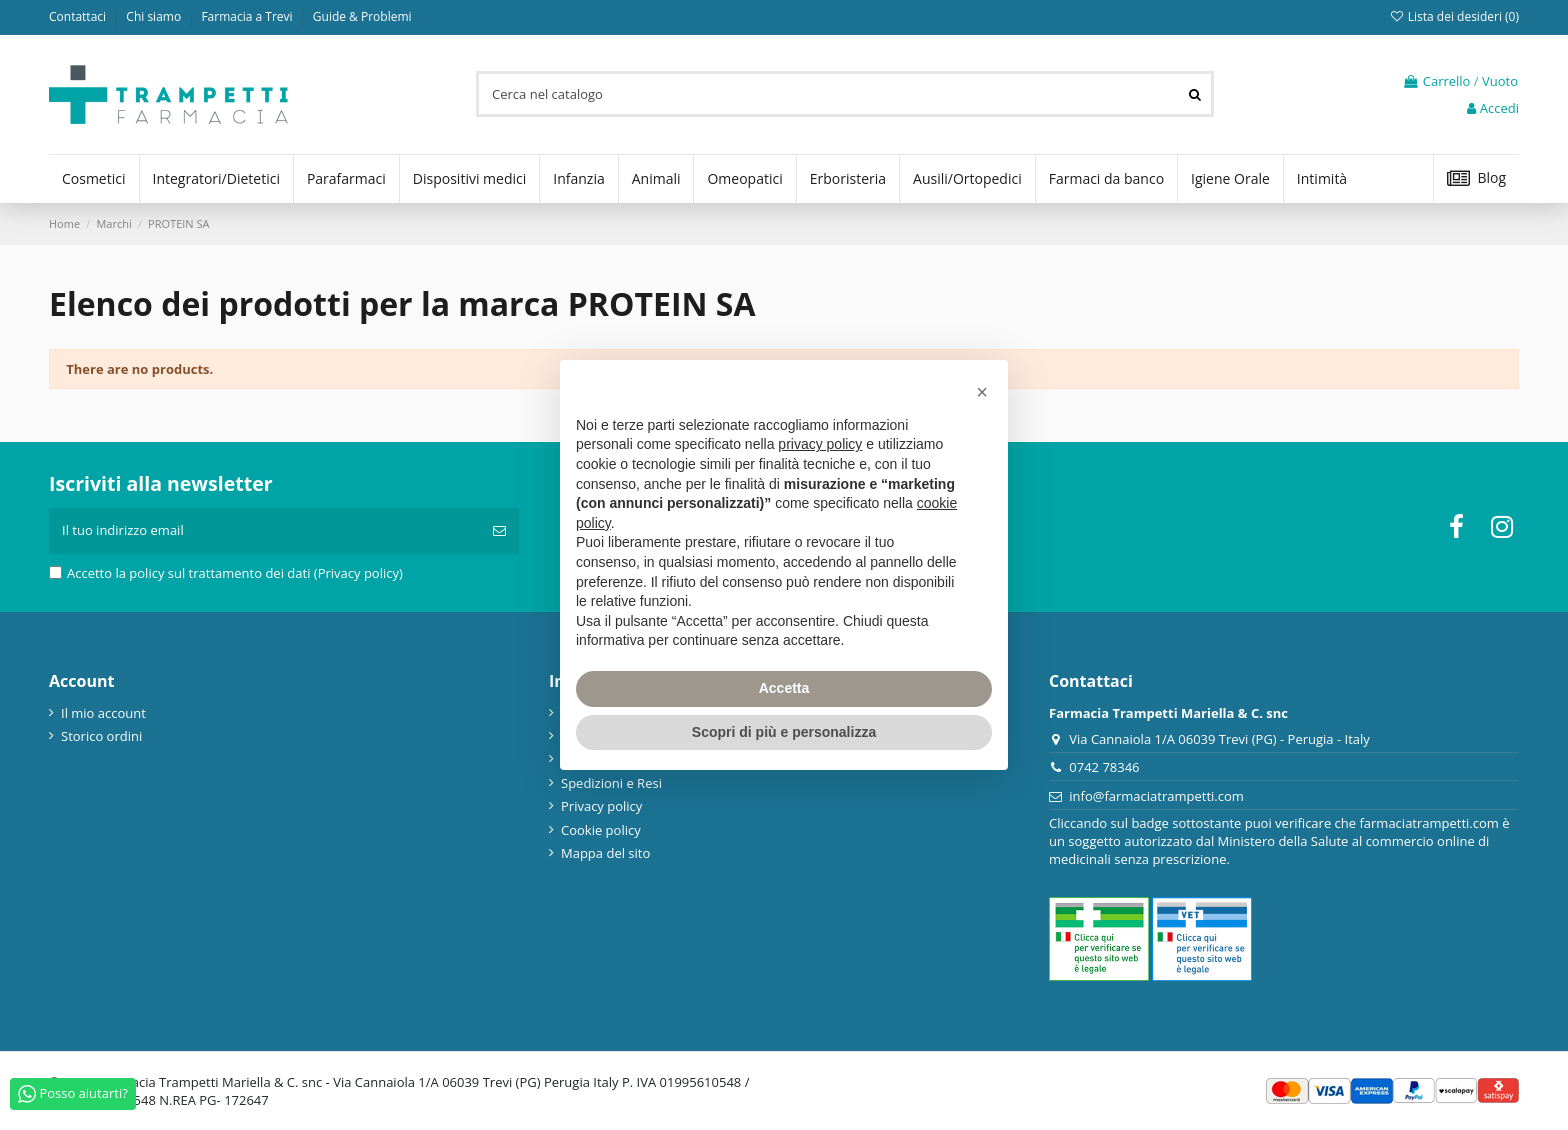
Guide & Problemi (362, 16)
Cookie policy (601, 830)
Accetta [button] (784, 688)
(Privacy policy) (358, 573)
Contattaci (79, 16)
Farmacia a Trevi (248, 16)
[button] (982, 392)
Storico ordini (101, 736)
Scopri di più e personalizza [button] (784, 732)
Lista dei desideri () (1454, 16)
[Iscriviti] (499, 531)
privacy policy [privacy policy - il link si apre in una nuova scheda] (820, 444)
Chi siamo (155, 16)
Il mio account (103, 713)
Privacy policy (601, 806)
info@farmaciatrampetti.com (1156, 796)
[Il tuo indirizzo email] (264, 531)
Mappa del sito (605, 853)
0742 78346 (1104, 767)
